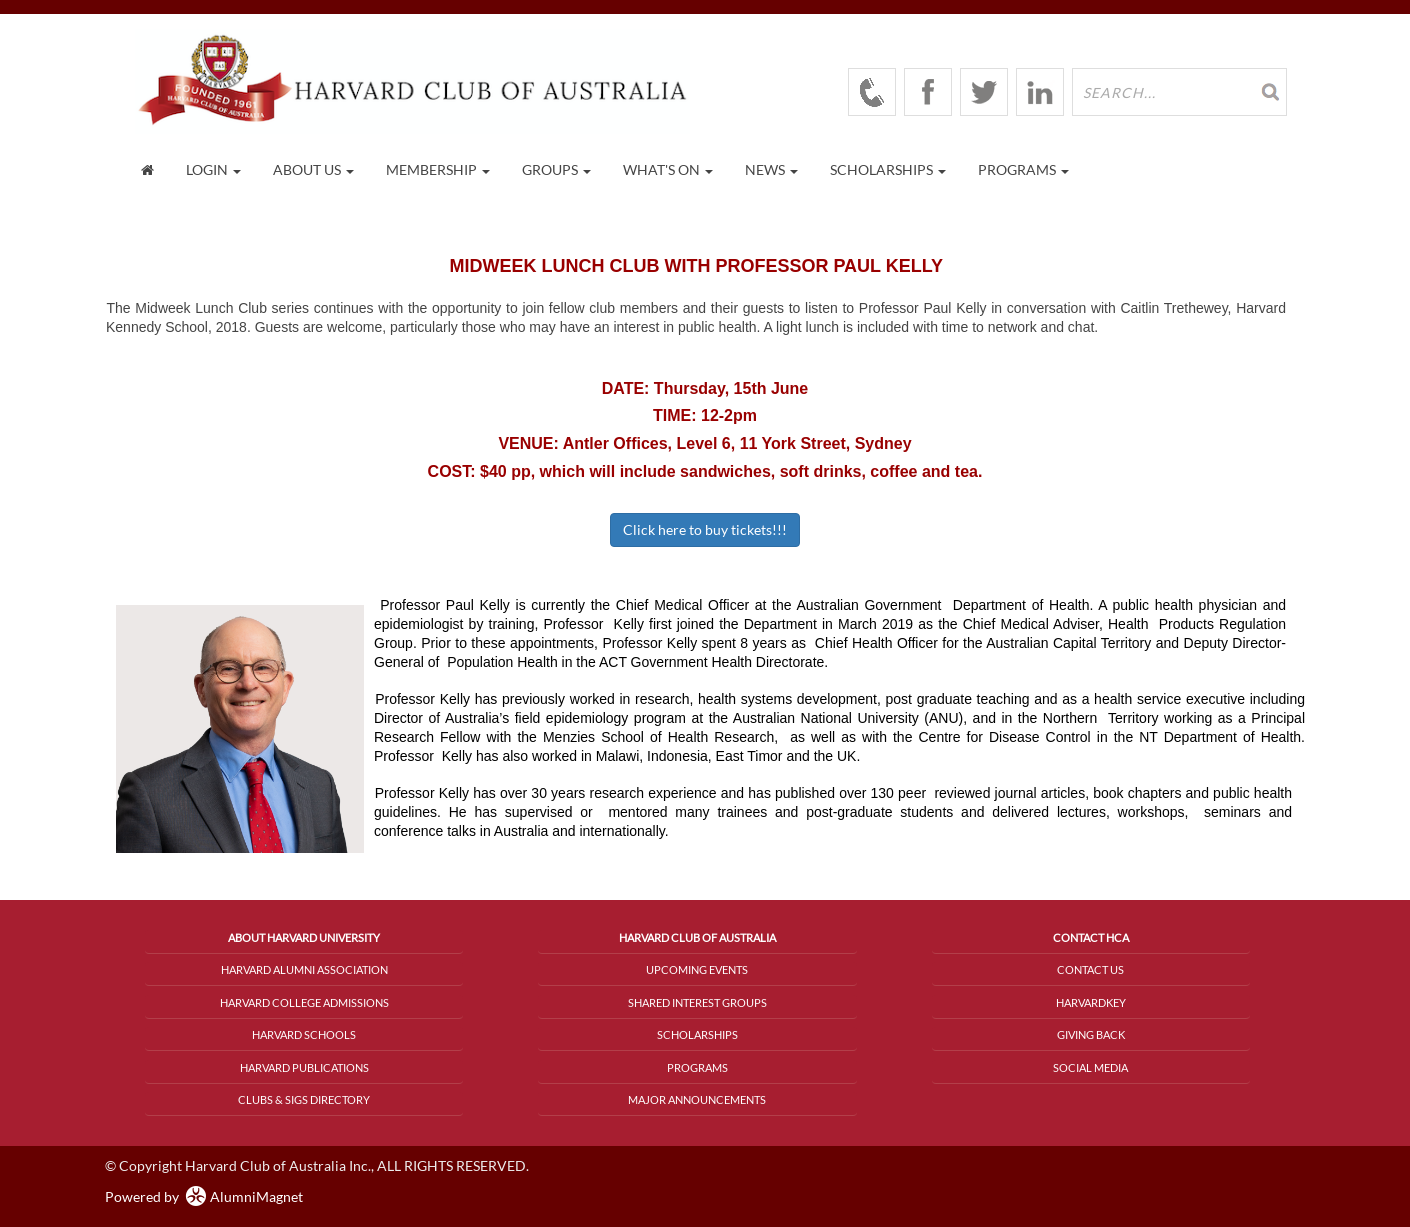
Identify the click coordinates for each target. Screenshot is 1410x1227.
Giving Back (1091, 1034)
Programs (697, 1067)
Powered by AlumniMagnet (204, 1196)
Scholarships (697, 1034)
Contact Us (1090, 969)
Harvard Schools (304, 1034)
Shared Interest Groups (697, 1002)
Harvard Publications (304, 1067)
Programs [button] (1023, 169)
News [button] (771, 169)
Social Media (1090, 1067)
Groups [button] (556, 169)
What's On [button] (668, 169)
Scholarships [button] (888, 169)
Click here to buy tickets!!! (705, 529)
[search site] (1179, 92)
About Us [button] (313, 169)
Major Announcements (697, 1099)
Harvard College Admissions (304, 1002)
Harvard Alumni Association (304, 969)
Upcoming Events (697, 969)
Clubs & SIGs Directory (304, 1099)
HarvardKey (1091, 1002)
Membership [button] (438, 169)
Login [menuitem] (213, 169)
